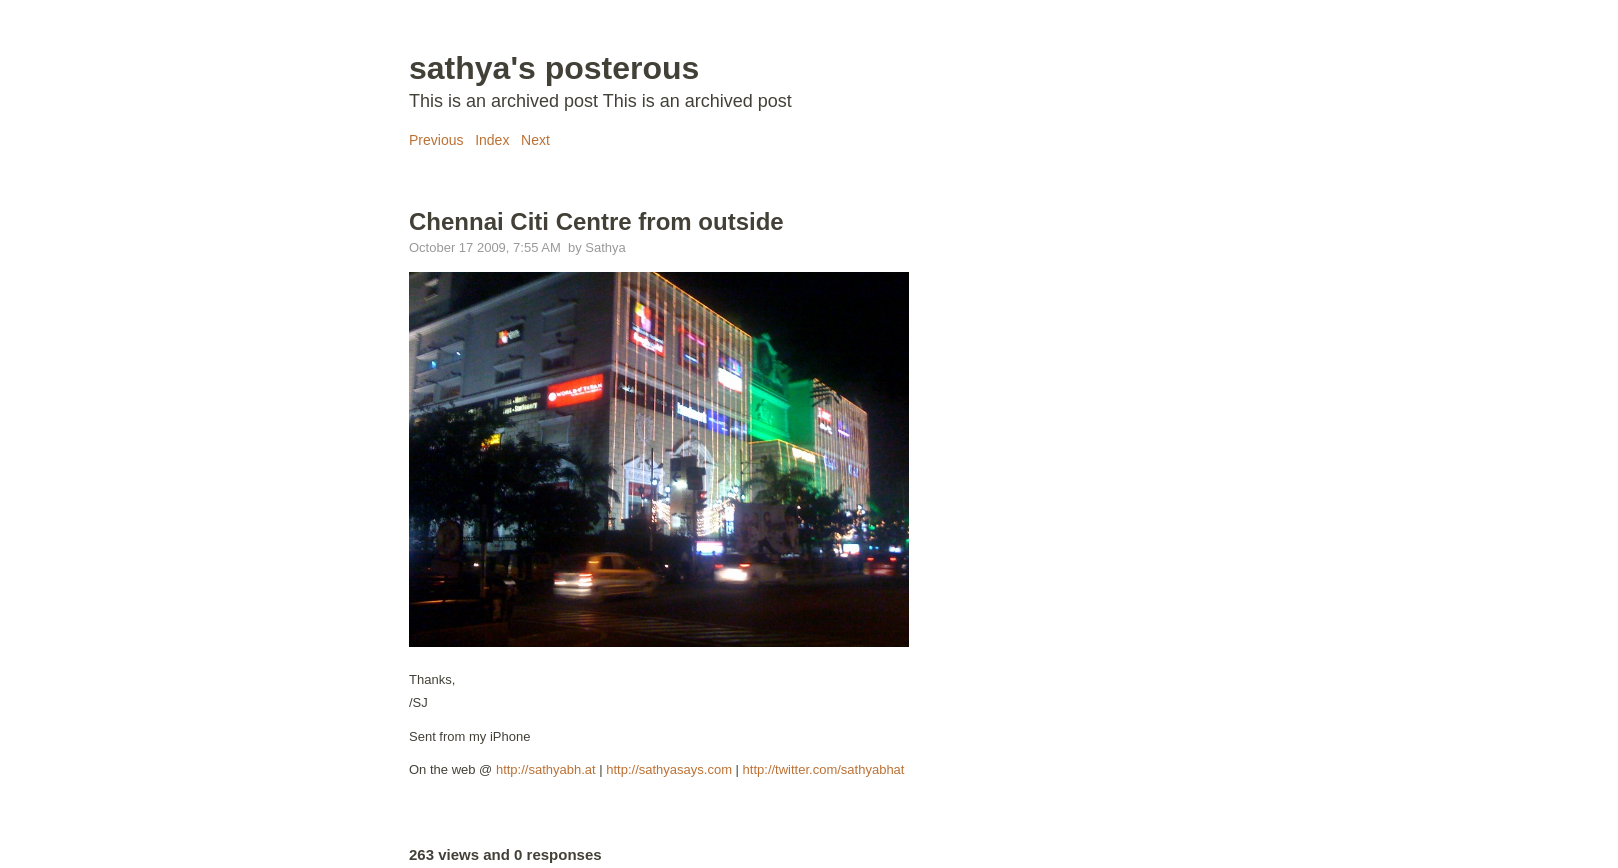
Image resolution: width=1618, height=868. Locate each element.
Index (492, 140)
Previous (436, 140)
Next (535, 140)
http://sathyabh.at (546, 769)
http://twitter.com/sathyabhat (824, 769)
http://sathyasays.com (669, 769)
